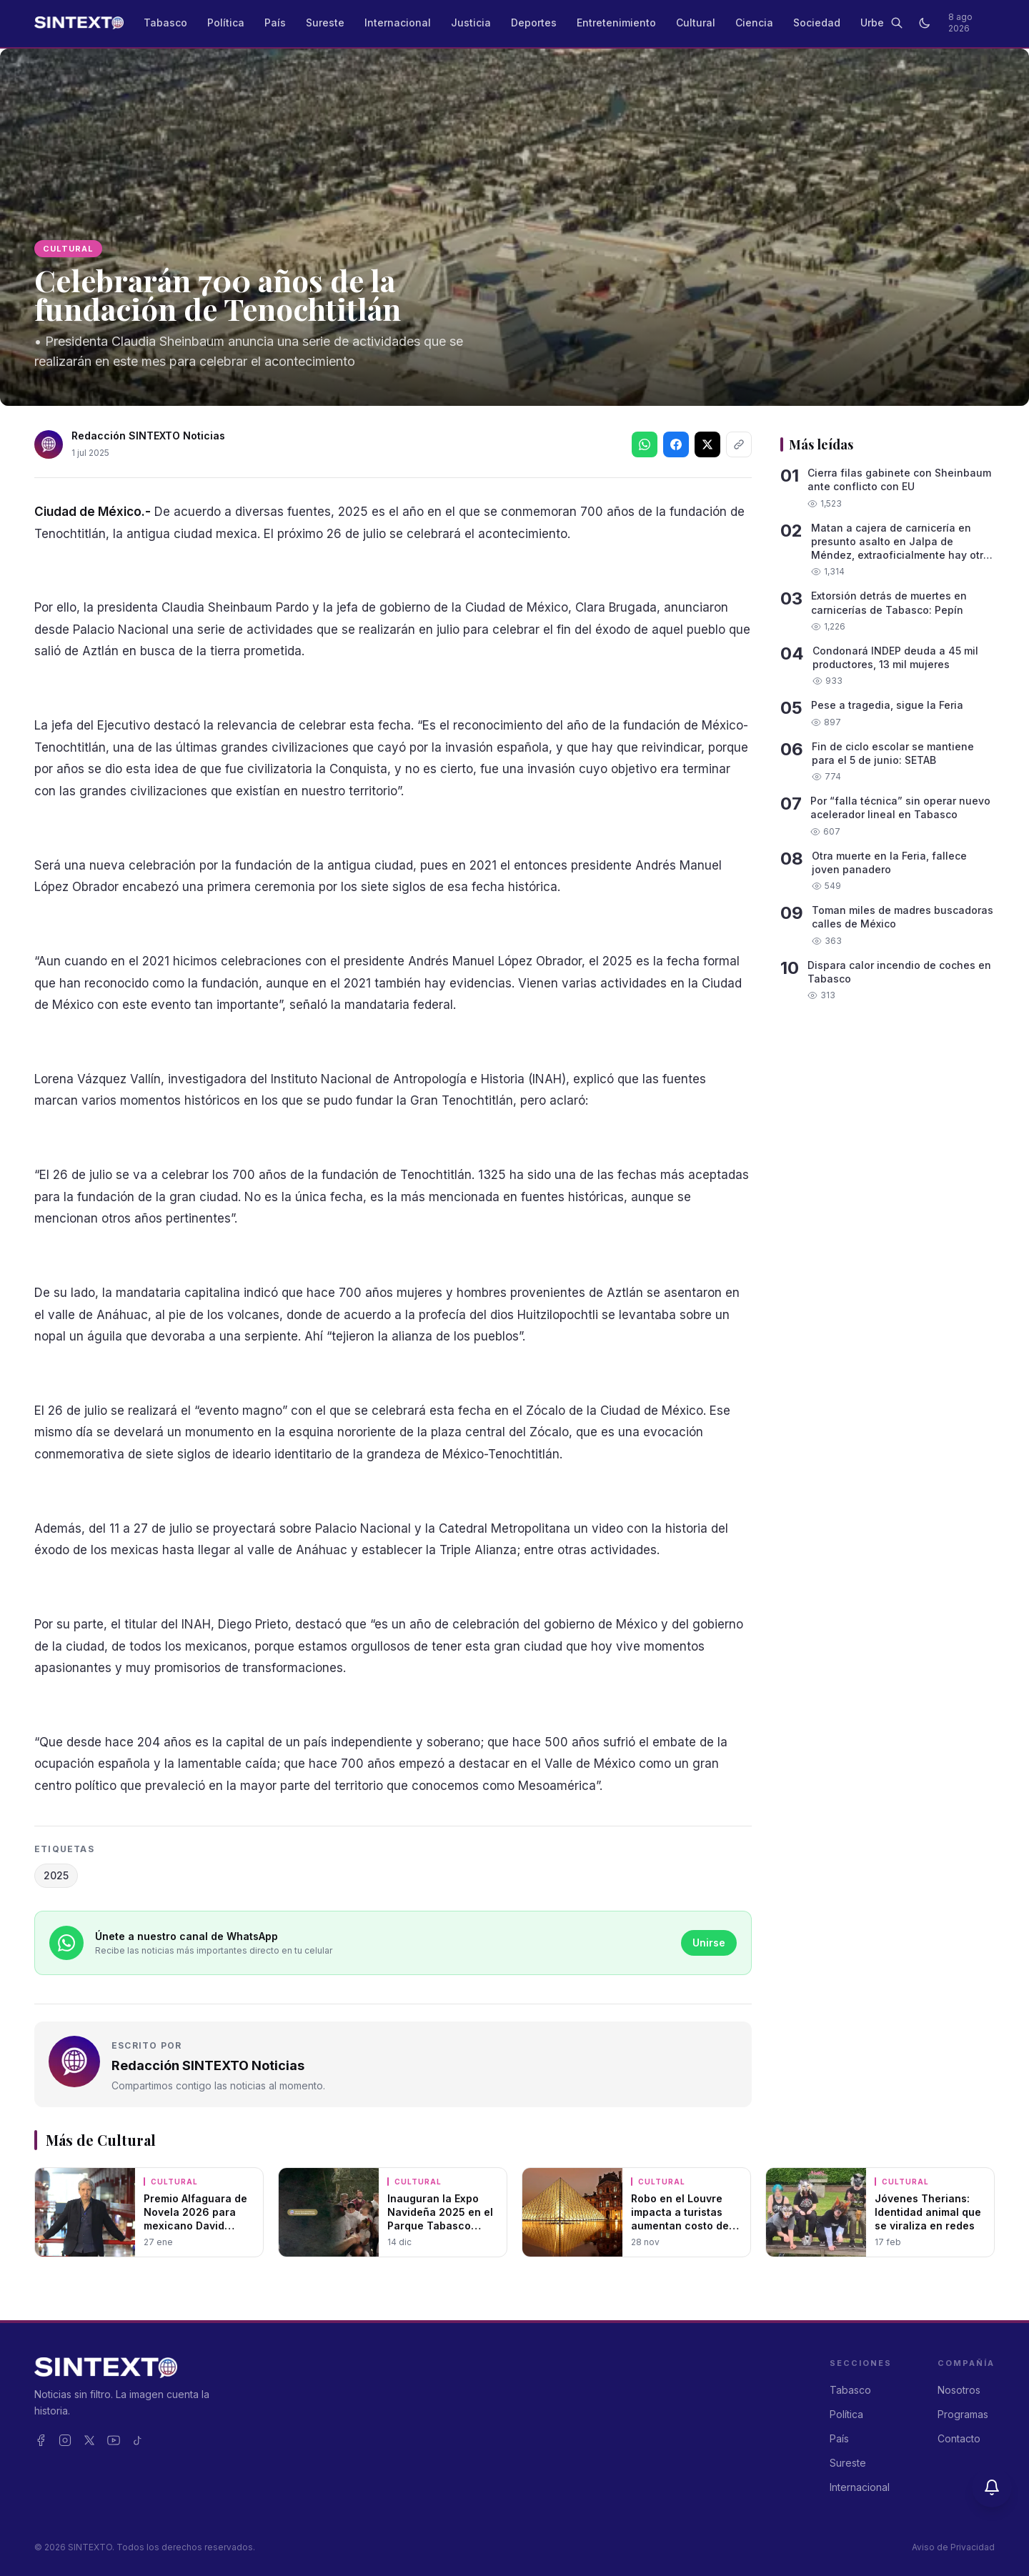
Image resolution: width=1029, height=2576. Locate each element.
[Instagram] (65, 2440)
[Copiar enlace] (739, 444)
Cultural (695, 22)
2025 (56, 1875)
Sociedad (816, 22)
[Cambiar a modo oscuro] (924, 23)
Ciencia (754, 22)
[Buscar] (896, 23)
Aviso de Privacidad (953, 2547)
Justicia (471, 22)
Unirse (708, 1942)
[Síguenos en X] (707, 444)
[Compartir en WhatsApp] (644, 444)
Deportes (534, 22)
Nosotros (959, 2390)
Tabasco (165, 22)
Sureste (325, 22)
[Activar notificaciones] (992, 2487)
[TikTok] (137, 2440)
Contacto (959, 2438)
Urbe (872, 22)
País (275, 22)
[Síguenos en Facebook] (676, 444)
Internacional (397, 22)
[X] (89, 2440)
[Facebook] (40, 2440)
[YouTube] (113, 2440)
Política (225, 22)
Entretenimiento (616, 22)
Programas (963, 2414)
